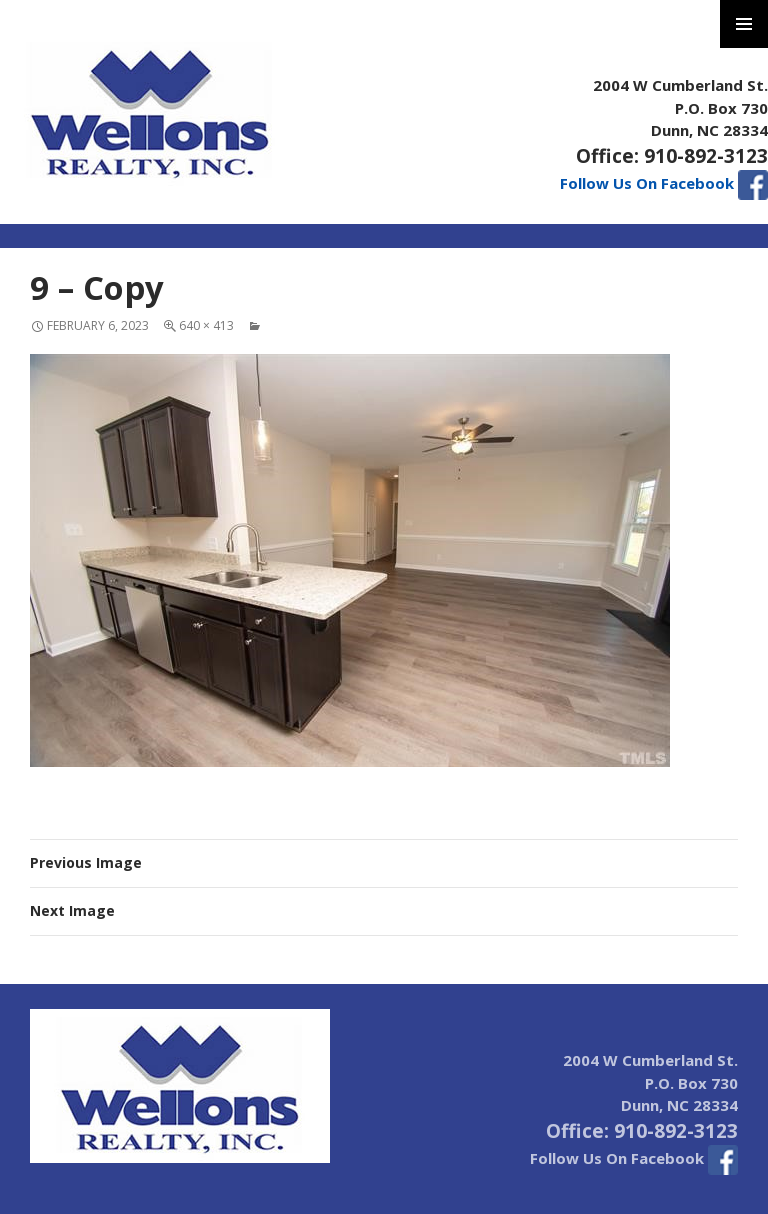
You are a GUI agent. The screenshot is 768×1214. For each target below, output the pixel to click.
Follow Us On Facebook (664, 183)
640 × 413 (206, 325)
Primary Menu (744, 24)
